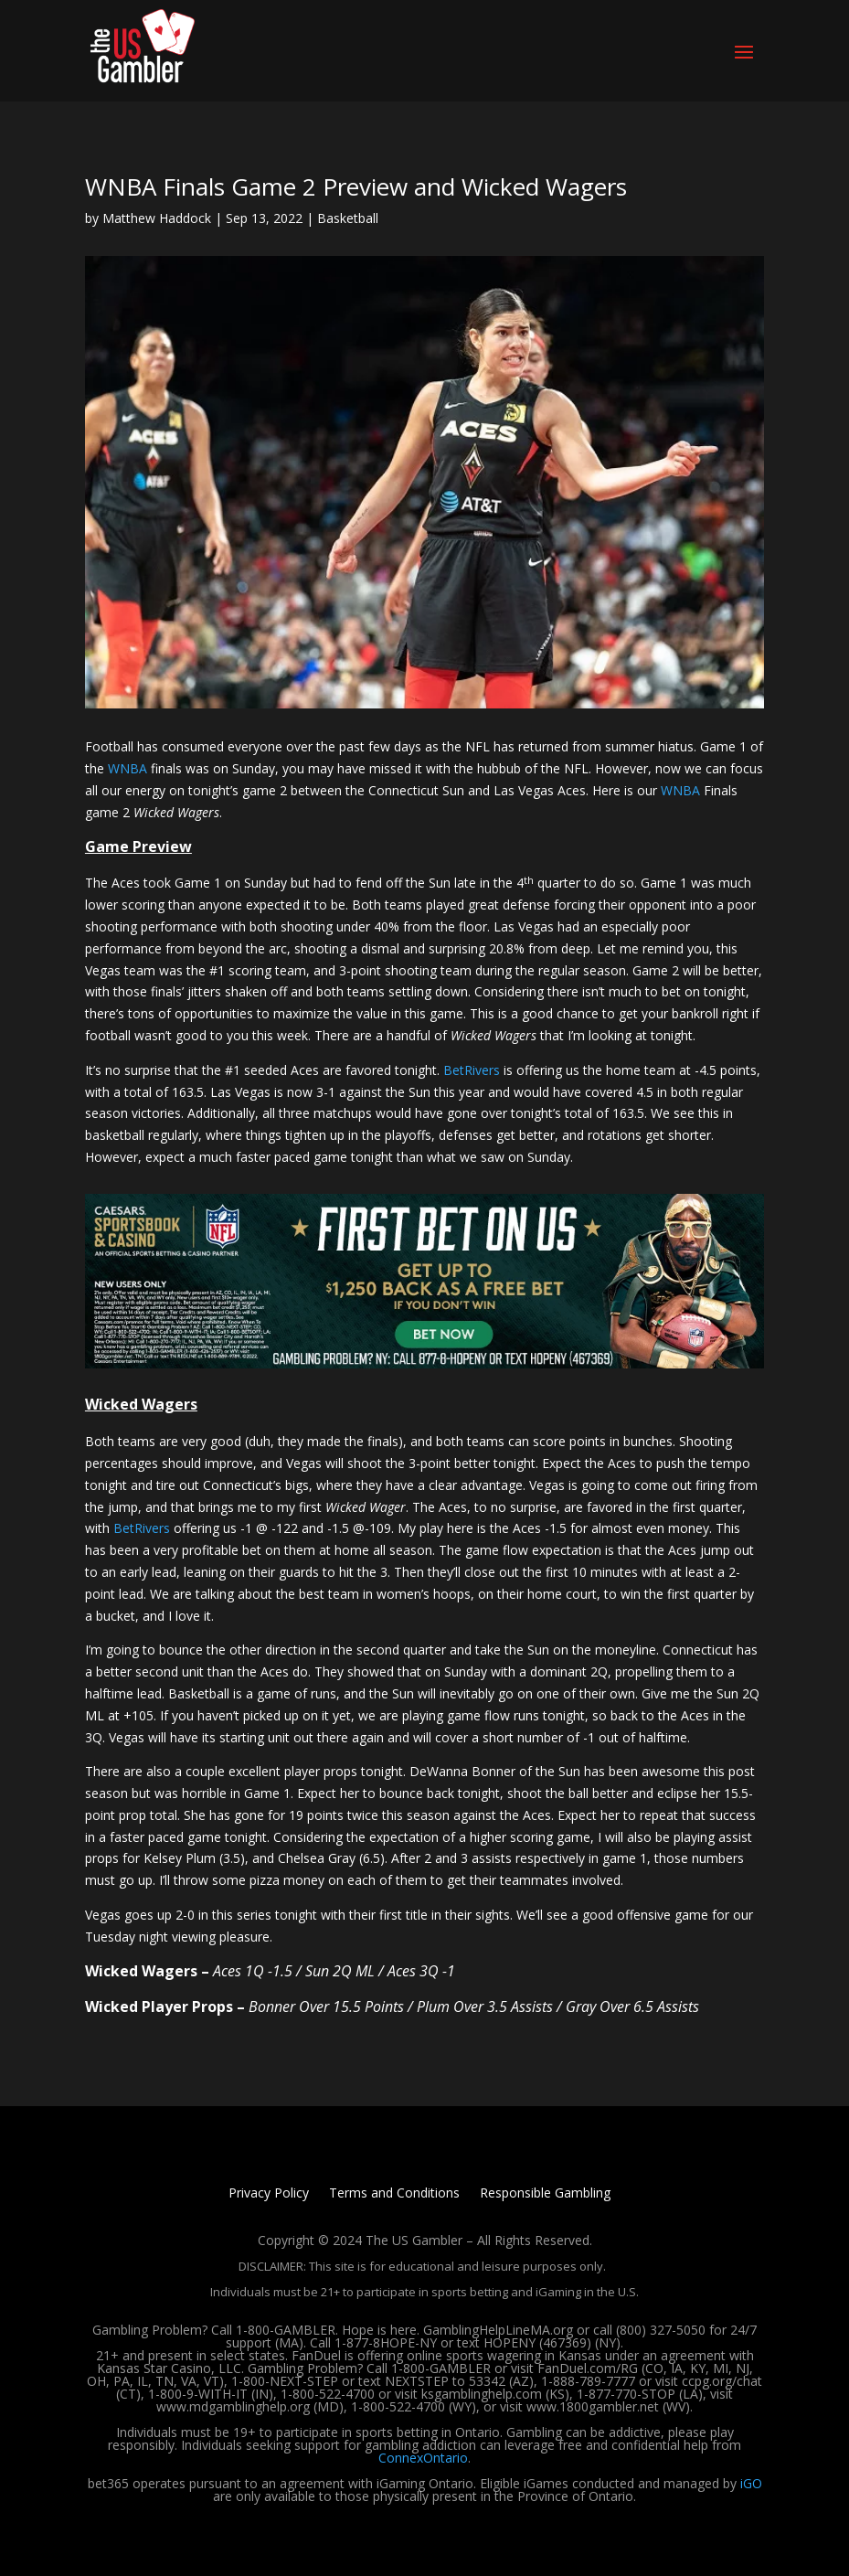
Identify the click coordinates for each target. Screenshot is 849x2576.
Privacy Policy (268, 2194)
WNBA (127, 768)
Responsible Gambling (545, 2194)
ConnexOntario (423, 2457)
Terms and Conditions (394, 2194)
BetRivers (471, 1070)
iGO (751, 2483)
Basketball (347, 218)
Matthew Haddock (156, 218)
